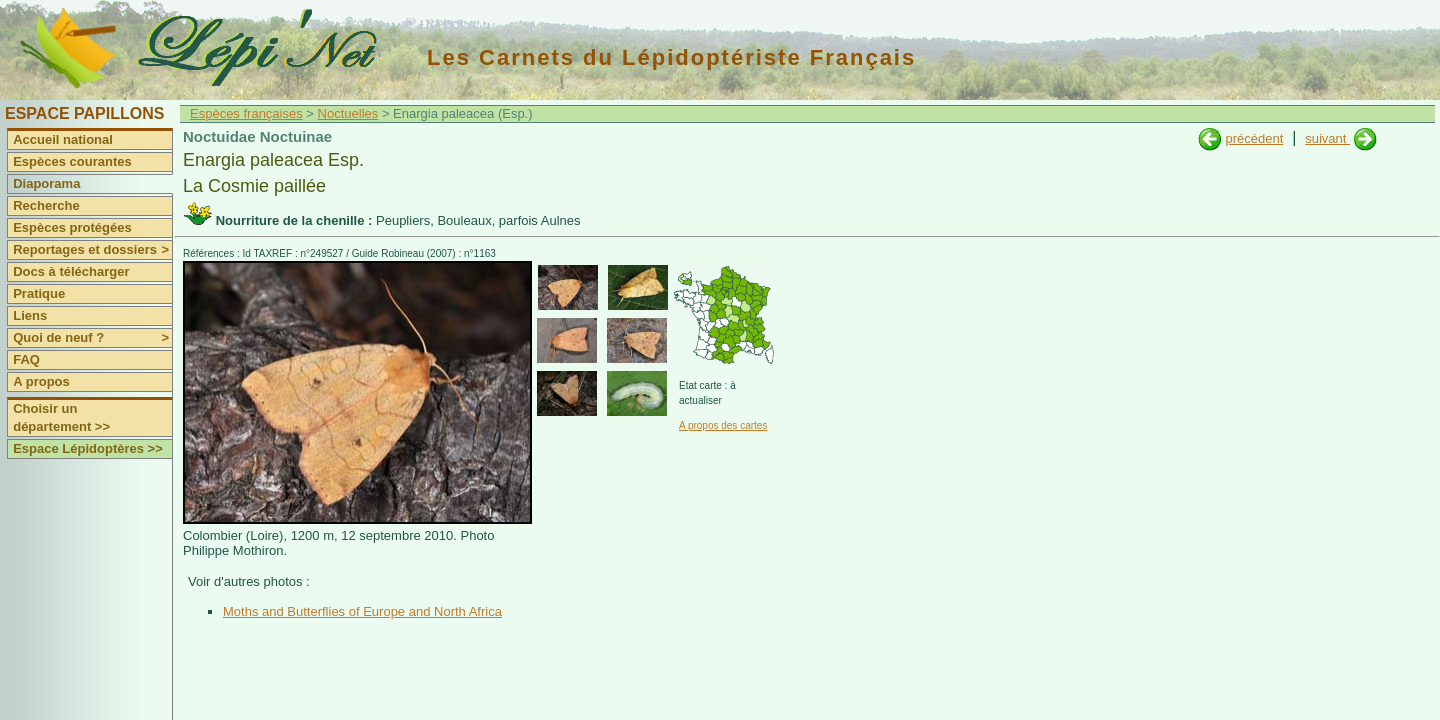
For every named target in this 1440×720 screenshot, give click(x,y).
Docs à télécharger (71, 271)
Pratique (39, 293)
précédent (1254, 138)
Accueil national (63, 139)
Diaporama (46, 183)
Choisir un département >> (61, 417)
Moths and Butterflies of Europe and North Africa (362, 611)
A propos (41, 381)
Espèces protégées (72, 227)
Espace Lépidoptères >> (88, 448)
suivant (1327, 138)
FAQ (26, 359)
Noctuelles (348, 113)
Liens (30, 315)
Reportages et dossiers (92, 250)
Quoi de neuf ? (92, 338)
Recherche (46, 205)
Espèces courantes (72, 161)
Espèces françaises (246, 113)
